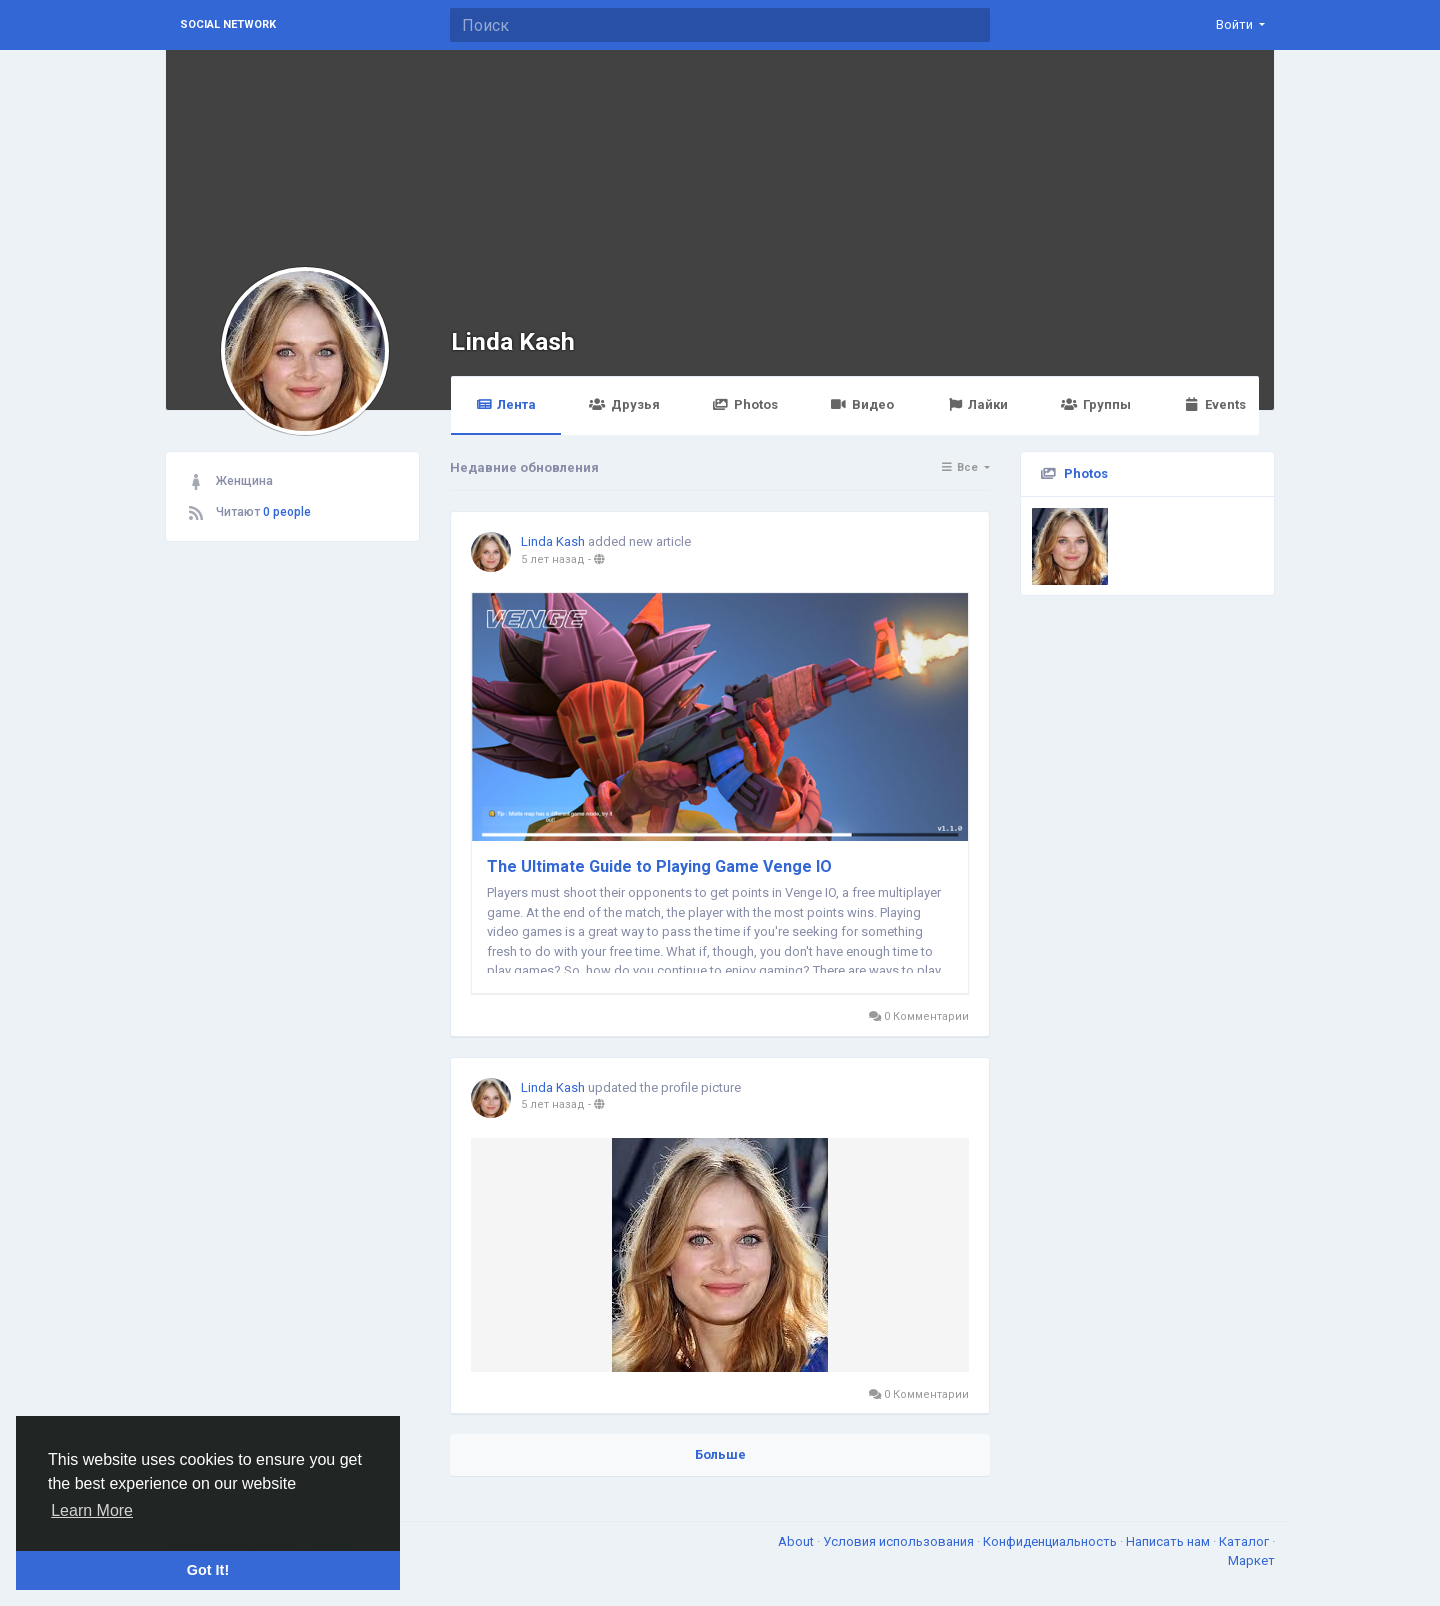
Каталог (1245, 1541)
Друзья (624, 404)
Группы (1095, 404)
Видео (862, 404)
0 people (287, 512)
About (797, 1541)
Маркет (1251, 1560)
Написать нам (1169, 1541)
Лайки (977, 404)
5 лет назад (553, 559)
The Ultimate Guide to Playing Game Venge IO (659, 866)
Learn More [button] (92, 1510)
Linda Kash (513, 341)
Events (1215, 404)
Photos (745, 404)
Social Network (228, 24)
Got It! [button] (208, 1570)
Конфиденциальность (1051, 1541)
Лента (506, 404)
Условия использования (900, 1541)
